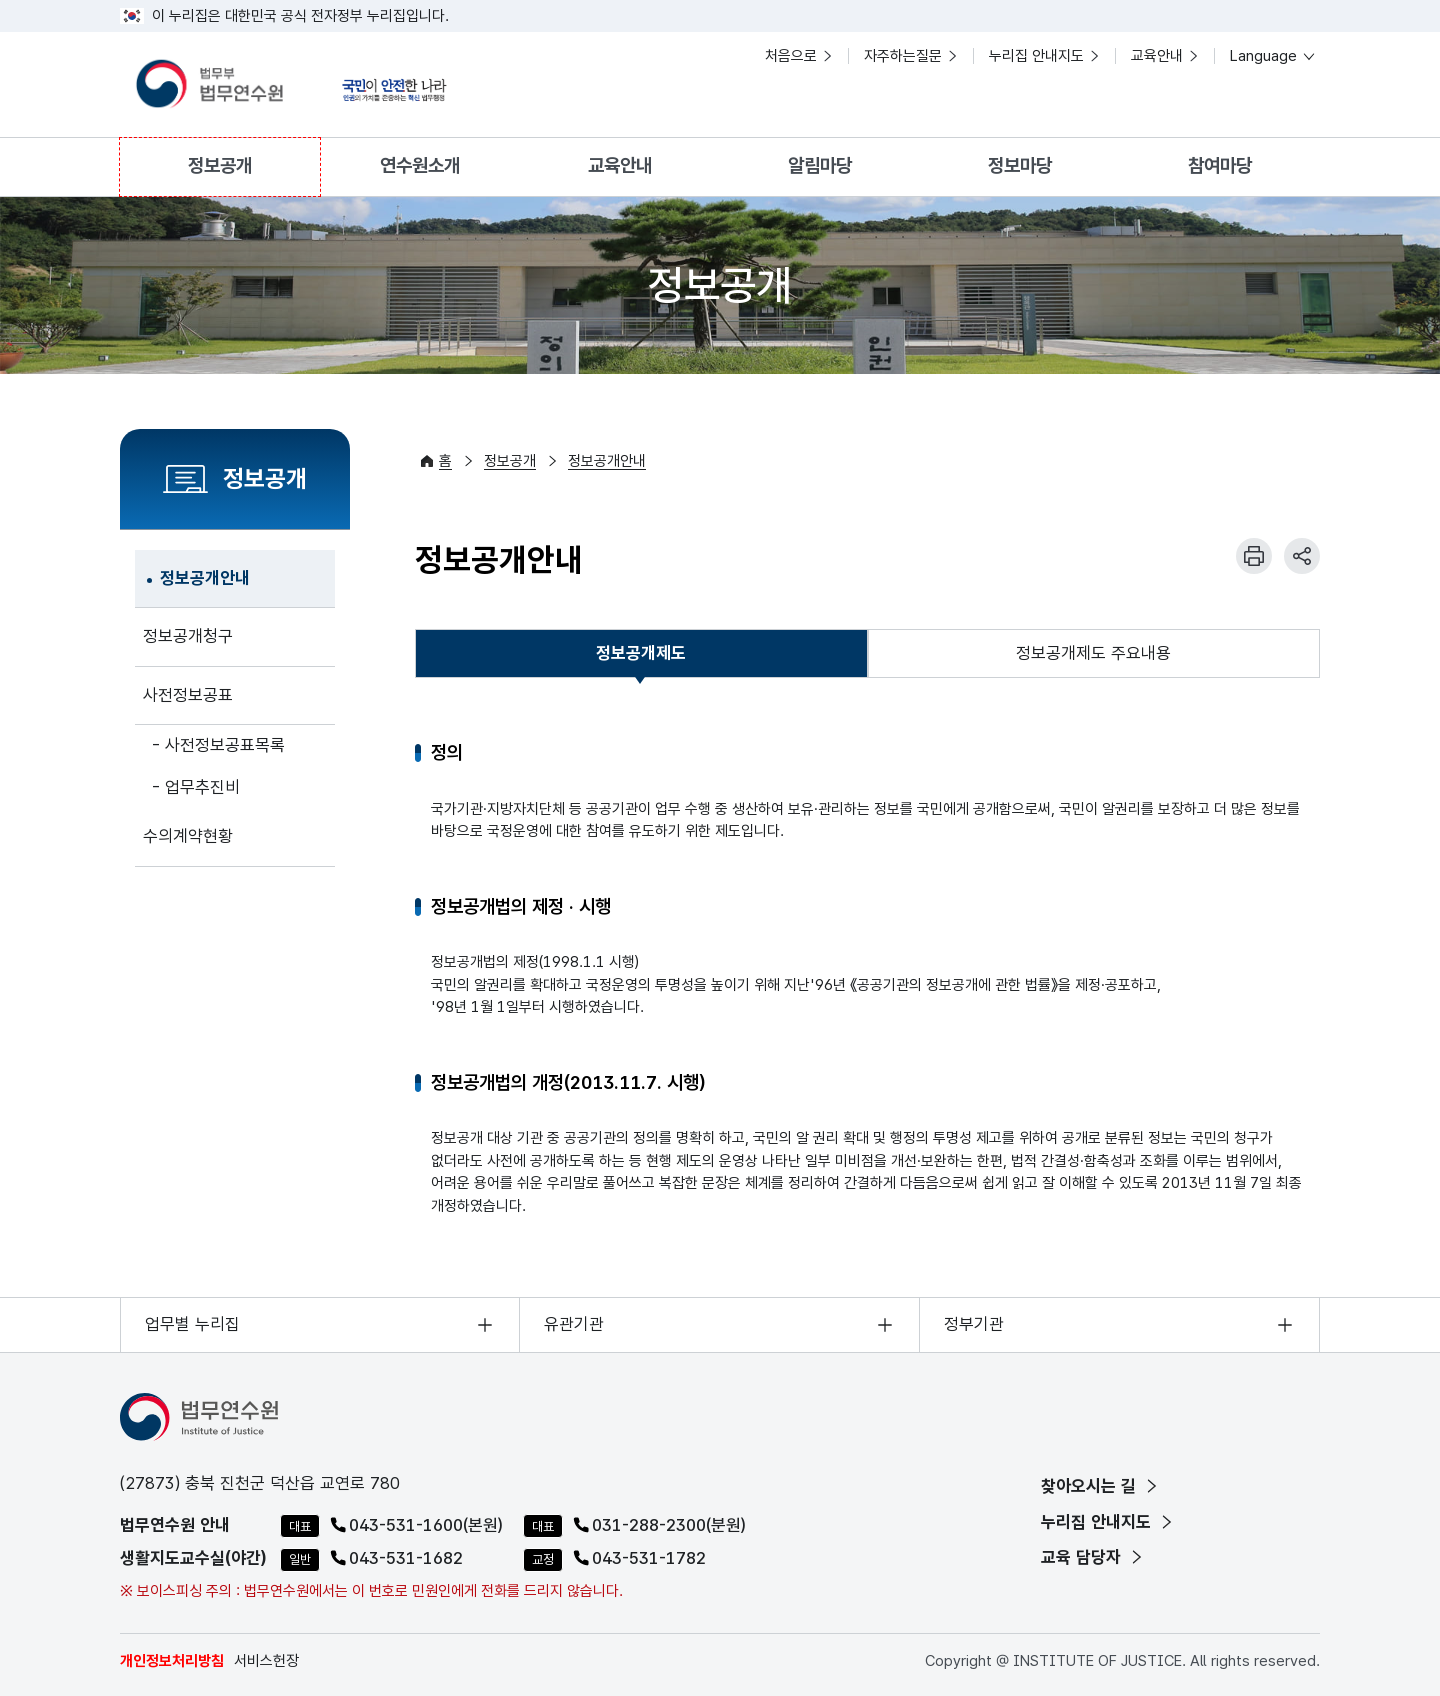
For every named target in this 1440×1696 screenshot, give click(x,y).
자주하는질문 (903, 56)
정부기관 (974, 1324)
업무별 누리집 (192, 1324)
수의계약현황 (188, 836)
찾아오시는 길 (1101, 1486)
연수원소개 (420, 165)
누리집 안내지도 (1036, 56)
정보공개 (220, 165)
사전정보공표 (188, 695)
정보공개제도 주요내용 (1093, 653)
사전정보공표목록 (225, 745)
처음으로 (791, 56)
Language (1273, 56)
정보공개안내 (205, 578)
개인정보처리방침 (172, 1661)
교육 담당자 (1093, 1557)
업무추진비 (202, 787)
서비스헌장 (266, 1661)
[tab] (641, 653)
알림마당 (820, 165)
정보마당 (1020, 165)
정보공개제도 (641, 659)
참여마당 (1220, 165)
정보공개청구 (188, 636)
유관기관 (574, 1324)
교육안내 (1157, 56)
